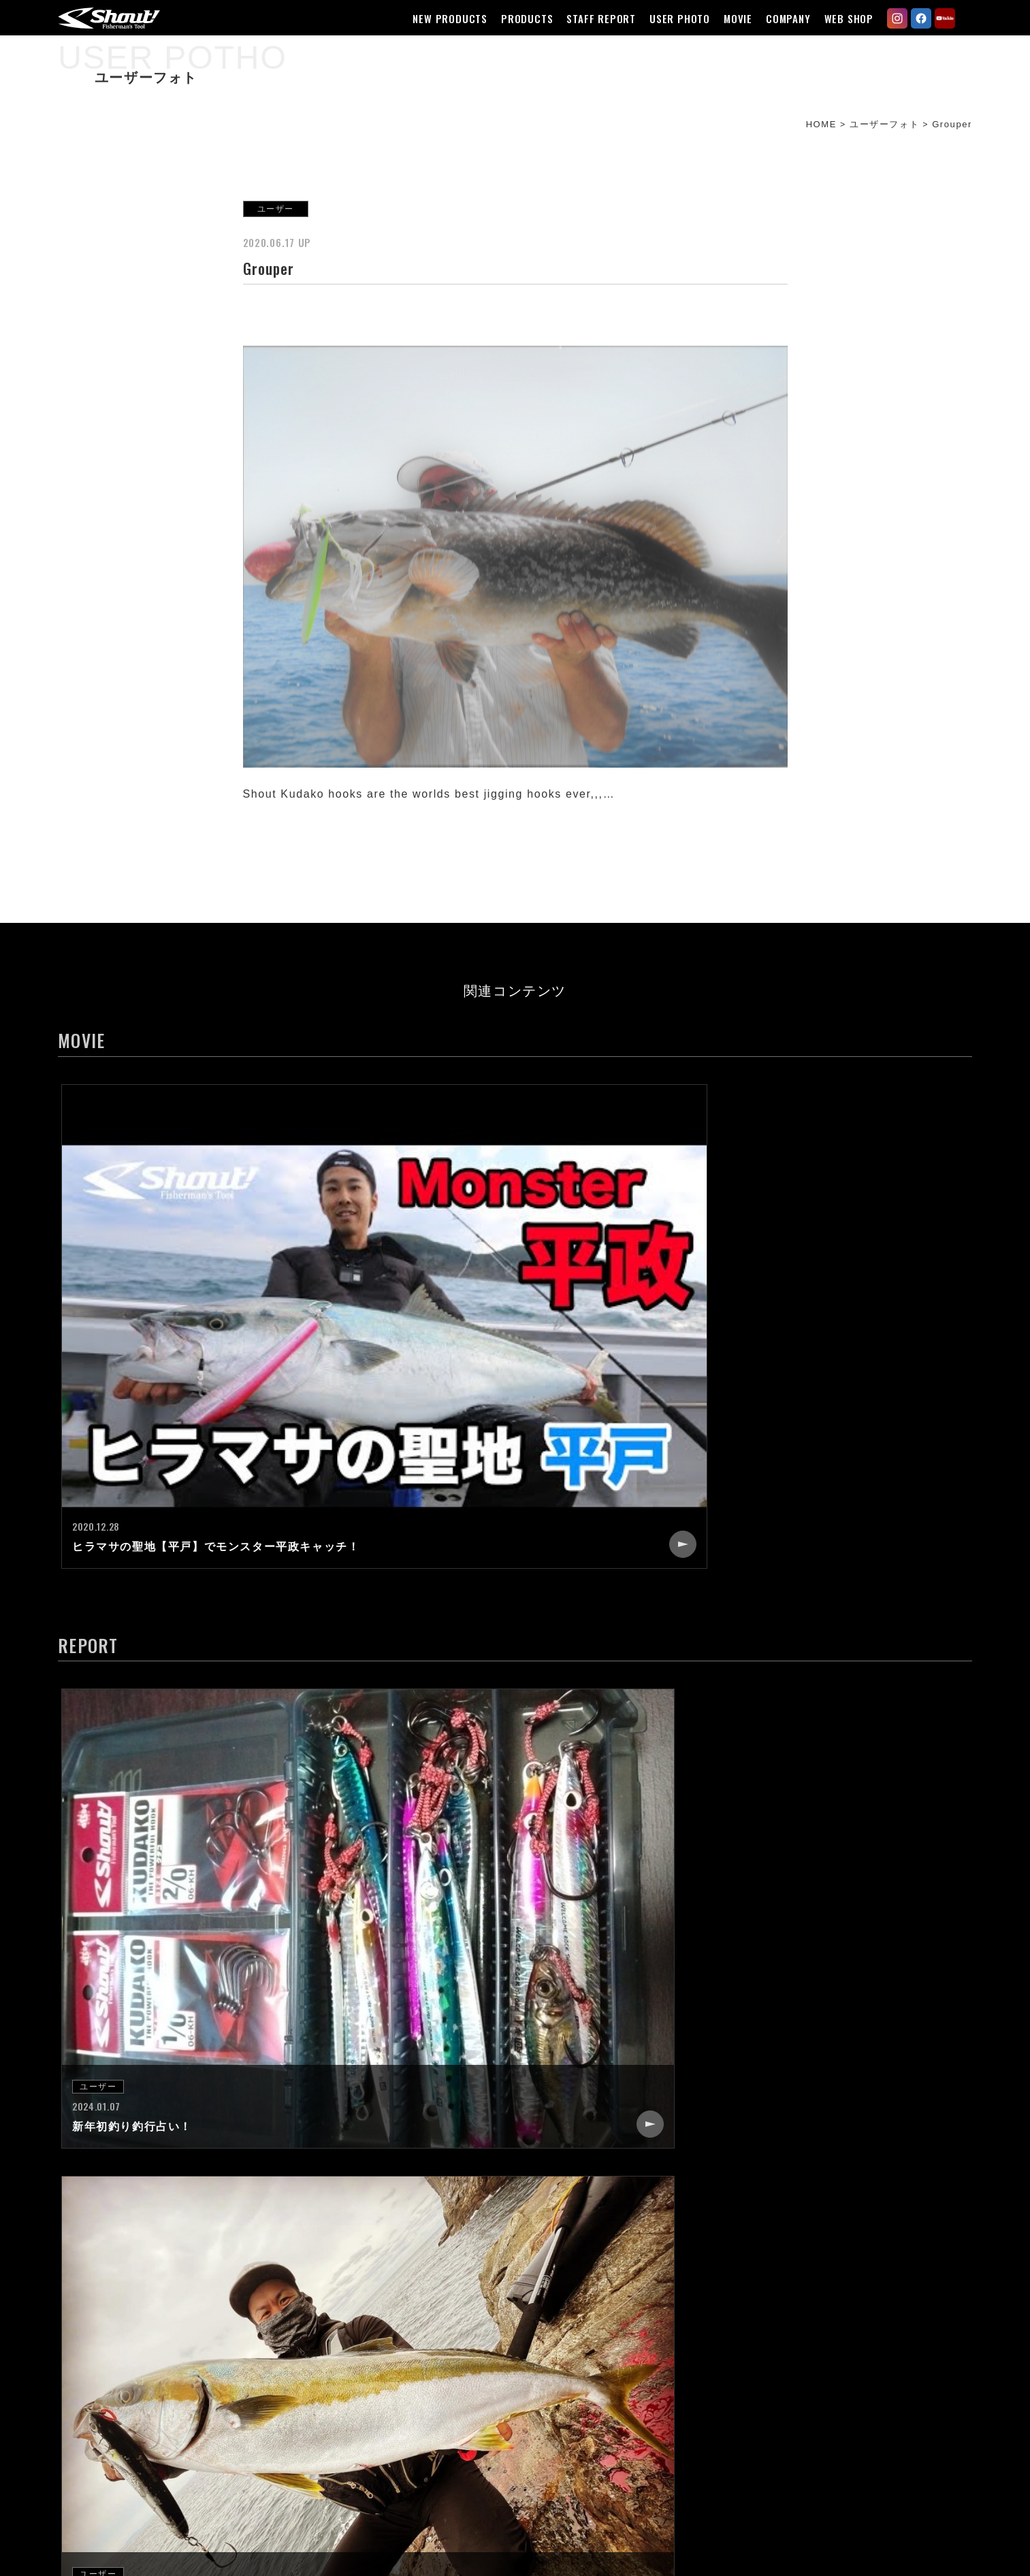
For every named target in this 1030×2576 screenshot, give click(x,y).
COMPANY (780, 18)
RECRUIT (688, 2320)
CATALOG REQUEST (717, 2369)
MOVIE (729, 18)
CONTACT (689, 2344)
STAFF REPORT (593, 18)
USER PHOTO (671, 18)
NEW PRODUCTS (442, 18)
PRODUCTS (519, 18)
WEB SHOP (840, 18)
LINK (676, 2393)
